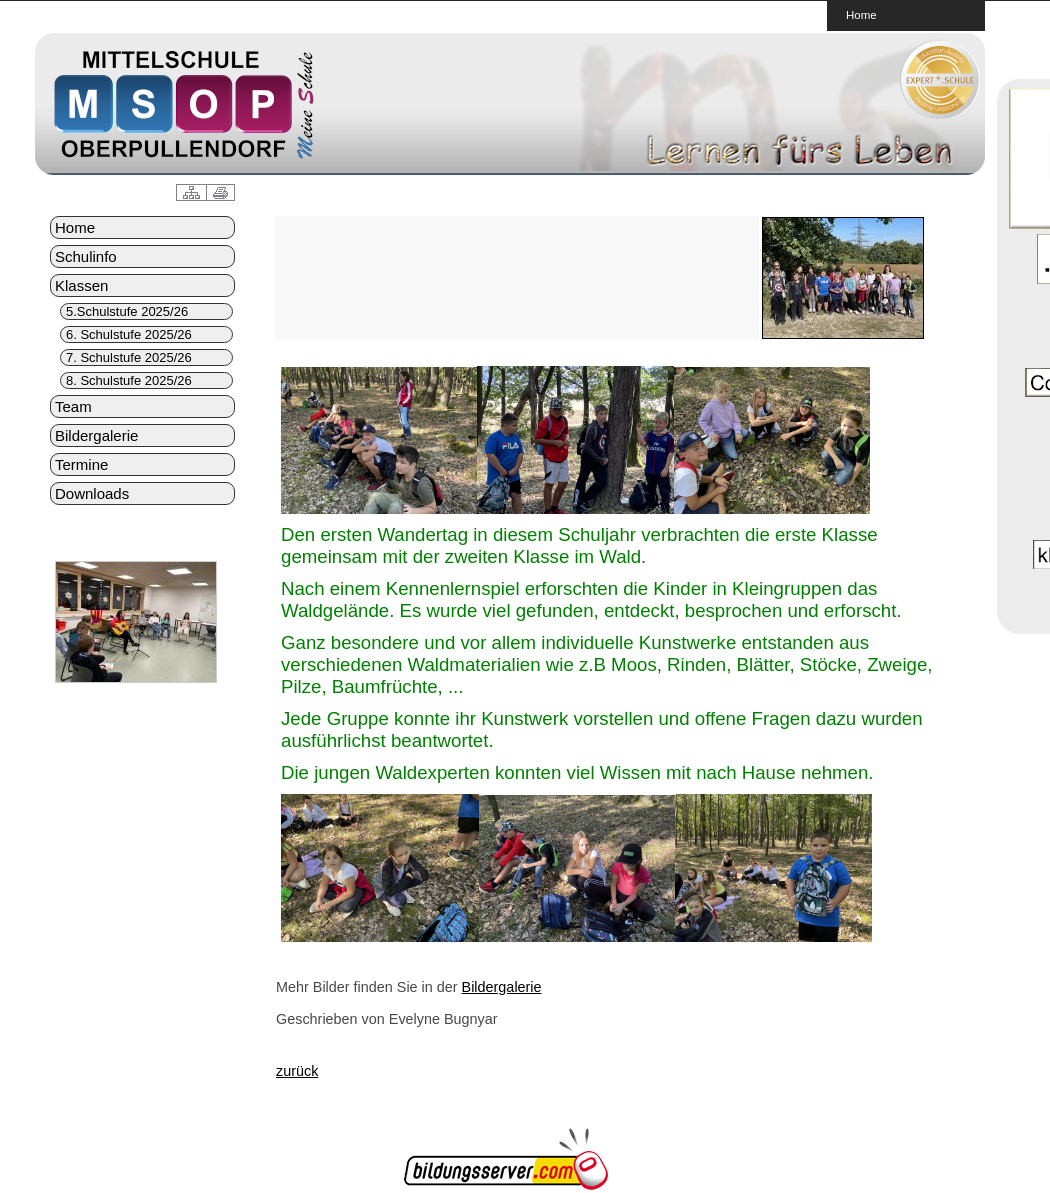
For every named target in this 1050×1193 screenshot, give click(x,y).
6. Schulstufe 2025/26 (129, 334)
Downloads (92, 493)
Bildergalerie (96, 435)
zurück (297, 1071)
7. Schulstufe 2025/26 (129, 357)
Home (861, 14)
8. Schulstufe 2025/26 (129, 380)
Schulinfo (86, 256)
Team (73, 406)
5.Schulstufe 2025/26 (127, 311)
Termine (81, 464)
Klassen (81, 285)
